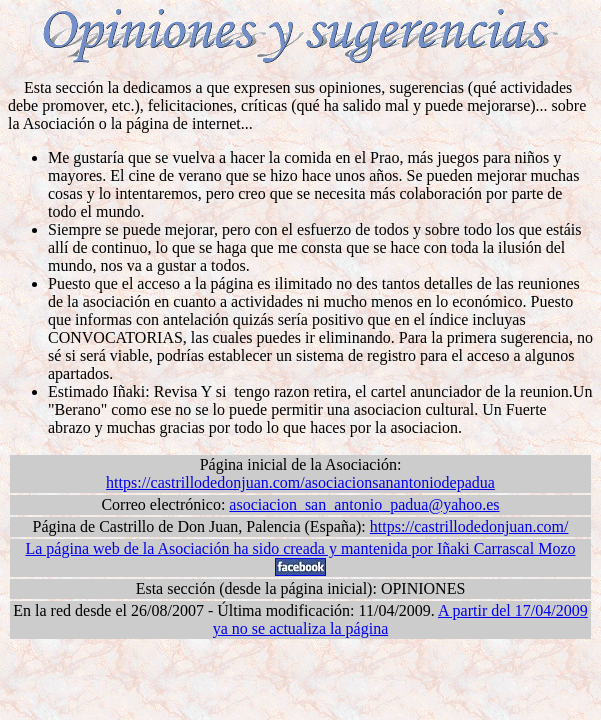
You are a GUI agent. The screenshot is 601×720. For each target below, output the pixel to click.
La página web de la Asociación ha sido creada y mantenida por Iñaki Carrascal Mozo (300, 548)
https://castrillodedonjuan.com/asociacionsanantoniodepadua (300, 482)
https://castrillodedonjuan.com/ (469, 526)
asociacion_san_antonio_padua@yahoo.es (364, 504)
